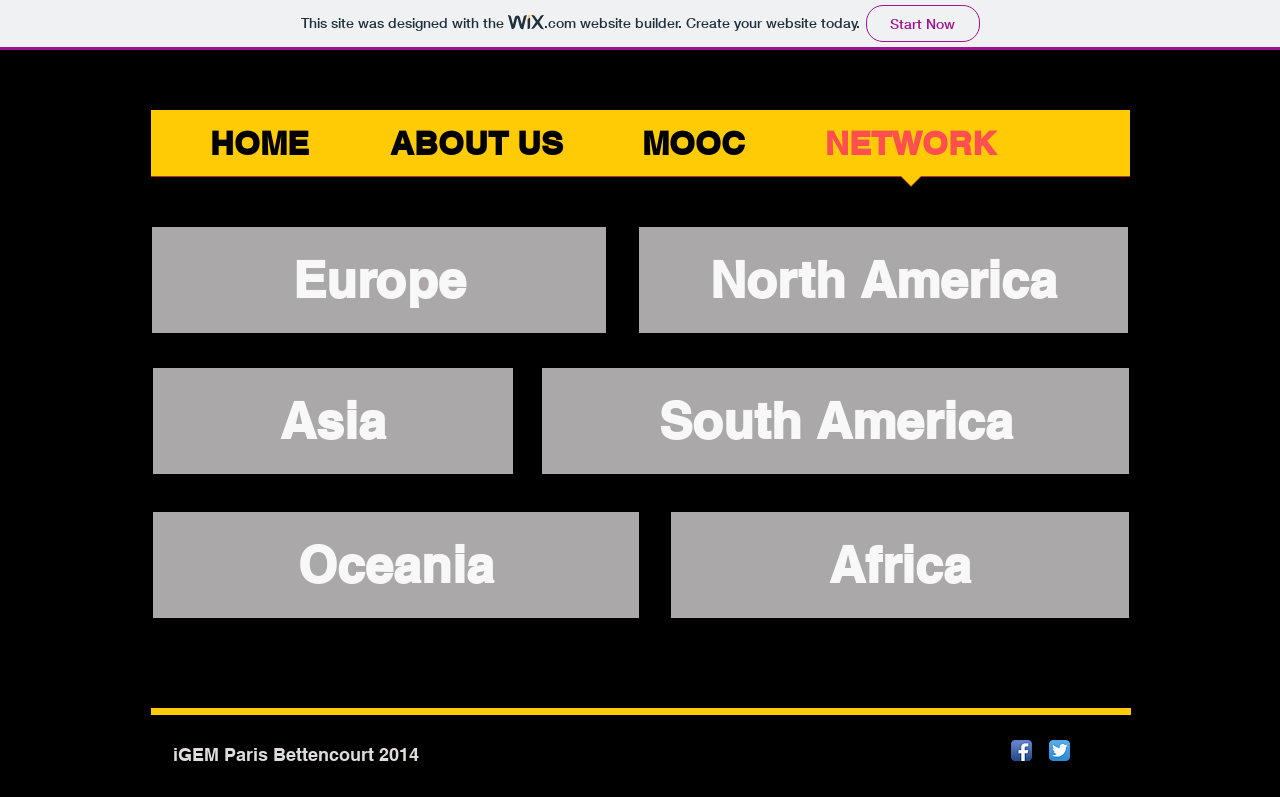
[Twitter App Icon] (1059, 750)
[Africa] (900, 565)
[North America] (883, 280)
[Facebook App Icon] (1021, 750)
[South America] (835, 421)
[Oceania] (396, 565)
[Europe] (379, 280)
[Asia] (333, 421)
